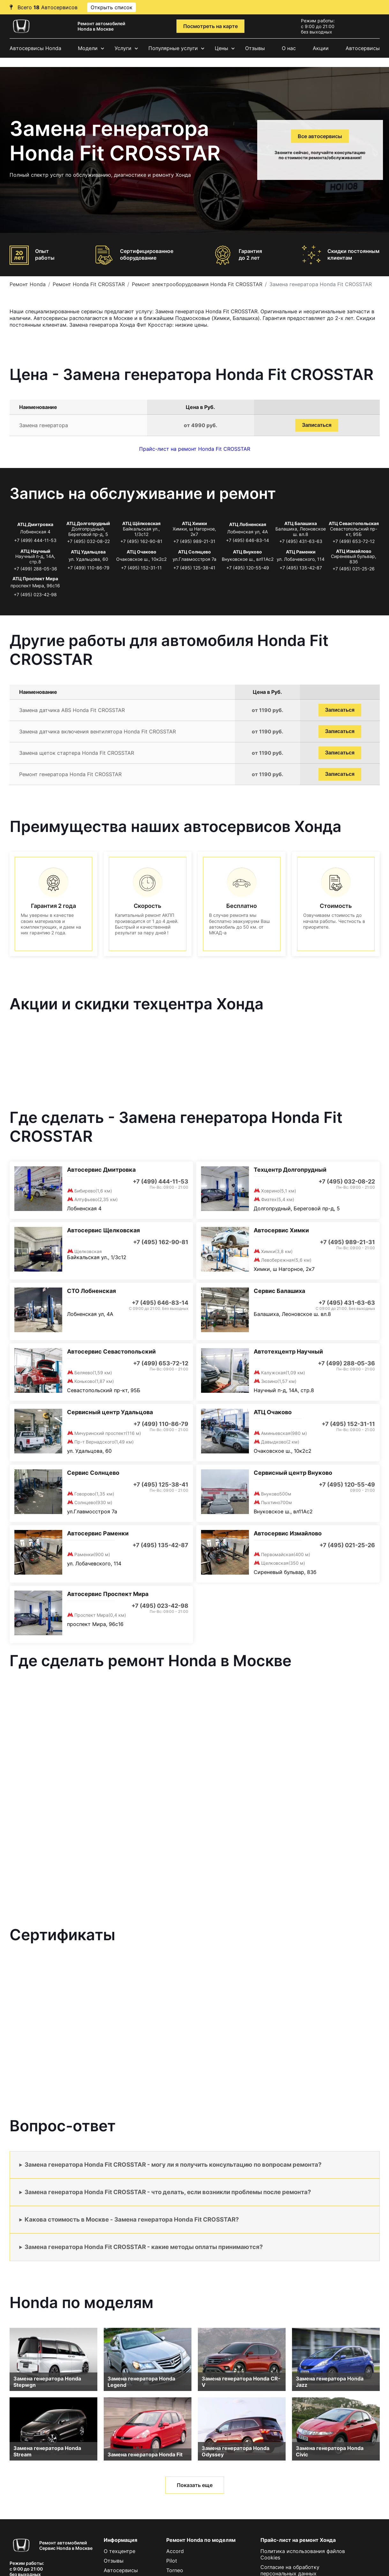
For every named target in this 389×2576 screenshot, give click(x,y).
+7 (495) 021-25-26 (354, 568)
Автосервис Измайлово (288, 1533)
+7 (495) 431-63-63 (300, 541)
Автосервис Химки (281, 1230)
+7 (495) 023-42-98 (35, 594)
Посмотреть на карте (210, 26)
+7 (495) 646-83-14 (247, 540)
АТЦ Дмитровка (35, 524)
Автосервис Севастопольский (111, 1351)
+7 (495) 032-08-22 (88, 541)
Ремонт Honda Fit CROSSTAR (89, 284)
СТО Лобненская (91, 1291)
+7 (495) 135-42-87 (301, 567)
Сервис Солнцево (93, 1472)
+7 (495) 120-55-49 (247, 567)
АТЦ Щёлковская (141, 523)
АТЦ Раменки (301, 551)
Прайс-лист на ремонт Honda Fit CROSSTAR (194, 449)
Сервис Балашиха (279, 1291)
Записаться (316, 425)
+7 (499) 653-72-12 (354, 541)
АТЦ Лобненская (247, 524)
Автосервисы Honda (35, 48)
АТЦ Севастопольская (354, 523)
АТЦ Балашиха (300, 523)
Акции (321, 48)
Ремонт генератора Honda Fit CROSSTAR (70, 774)
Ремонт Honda (28, 284)
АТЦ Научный (35, 551)
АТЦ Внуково (247, 551)
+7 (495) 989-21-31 (194, 541)
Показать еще (195, 2485)
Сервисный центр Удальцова (110, 1412)
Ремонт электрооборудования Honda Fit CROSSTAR (197, 284)
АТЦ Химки (194, 523)
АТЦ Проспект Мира (35, 578)
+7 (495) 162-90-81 (141, 541)
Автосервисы (363, 48)
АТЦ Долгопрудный (88, 523)
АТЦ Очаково (141, 551)
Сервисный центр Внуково (293, 1472)
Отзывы (255, 48)
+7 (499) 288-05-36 (35, 568)
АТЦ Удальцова (88, 551)
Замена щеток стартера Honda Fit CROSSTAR (76, 753)
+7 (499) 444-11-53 (35, 540)
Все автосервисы (320, 136)
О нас (289, 48)
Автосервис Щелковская (103, 1230)
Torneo (174, 2570)
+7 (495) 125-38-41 (194, 567)
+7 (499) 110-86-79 (88, 567)
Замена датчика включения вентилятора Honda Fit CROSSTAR (97, 731)
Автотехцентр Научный (288, 1351)
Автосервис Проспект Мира (107, 1594)
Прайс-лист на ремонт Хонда (298, 2540)
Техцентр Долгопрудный (290, 1169)
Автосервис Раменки (98, 1533)
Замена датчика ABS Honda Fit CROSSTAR (72, 710)
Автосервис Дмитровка (101, 1169)
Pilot (171, 2560)
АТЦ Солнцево (194, 551)
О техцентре (119, 2551)
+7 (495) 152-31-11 (141, 567)
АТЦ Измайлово (353, 551)
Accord (175, 2551)
